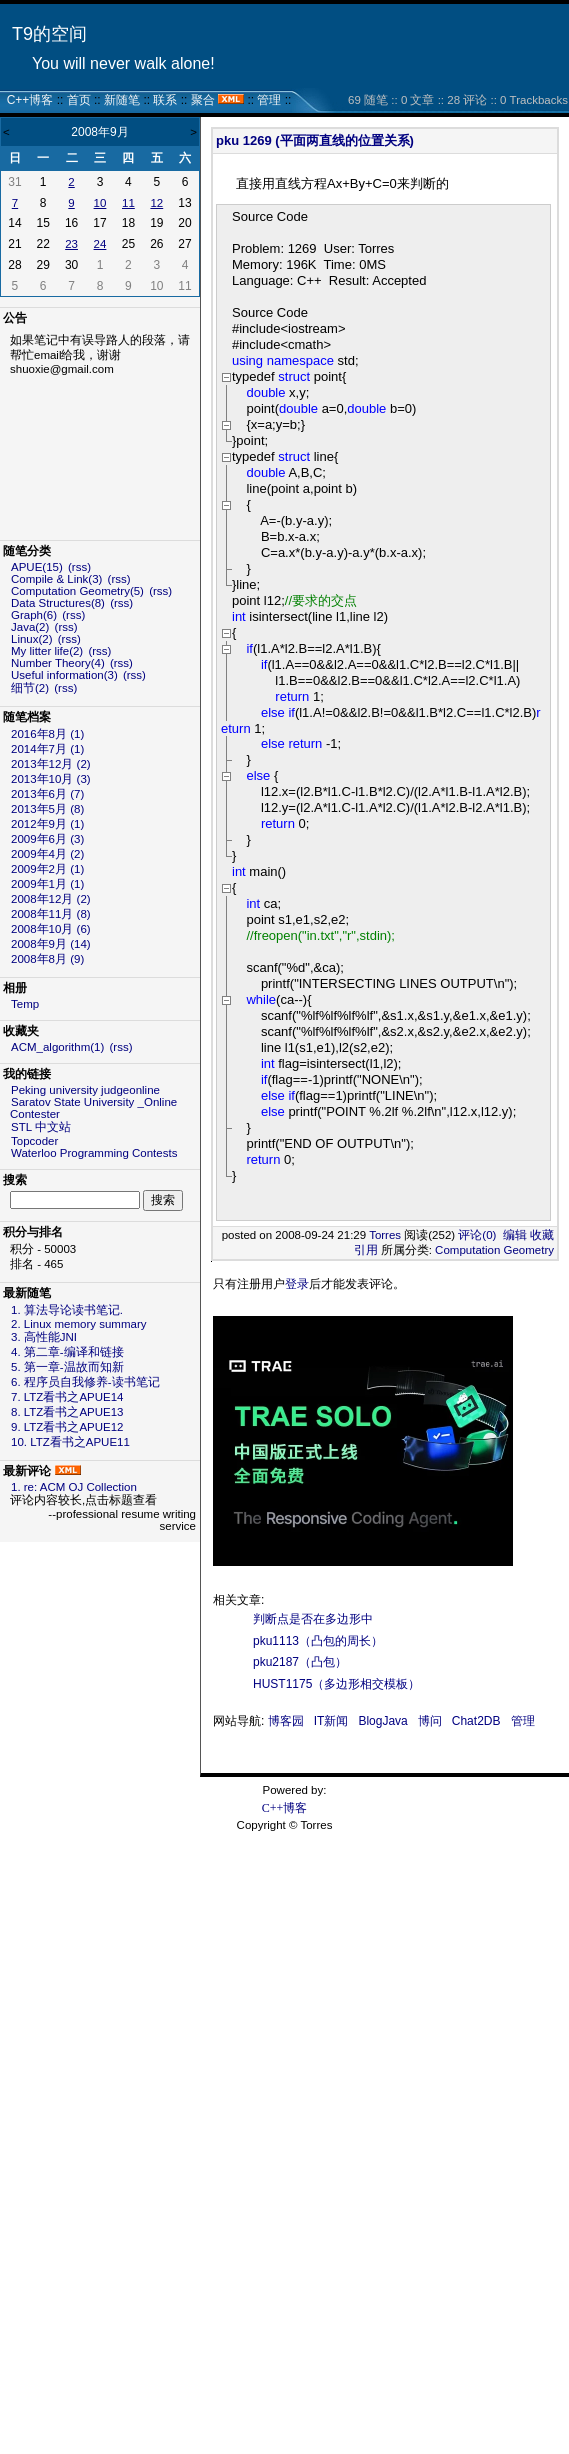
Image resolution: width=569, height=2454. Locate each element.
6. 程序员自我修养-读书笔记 (85, 1382)
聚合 (203, 100)
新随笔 (122, 100)
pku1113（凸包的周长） (318, 1641)
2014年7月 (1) (47, 749)
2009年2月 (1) (47, 869)
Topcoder (34, 1141)
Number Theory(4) (58, 663)
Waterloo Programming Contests (94, 1153)
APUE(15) (37, 567)
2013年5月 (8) (47, 809)
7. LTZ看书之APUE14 (67, 1397)
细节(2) (30, 688)
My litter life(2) (47, 651)
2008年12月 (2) (51, 899)
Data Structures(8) (58, 603)
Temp (25, 1004)
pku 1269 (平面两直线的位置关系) (315, 140)
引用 (366, 1250)
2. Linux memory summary (78, 1324)
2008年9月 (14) (51, 944)
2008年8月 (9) (47, 959)
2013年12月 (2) (51, 764)
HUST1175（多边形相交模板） (336, 1684)
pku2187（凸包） (300, 1662)
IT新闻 (331, 1721)
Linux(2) (32, 639)
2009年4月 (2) (47, 854)
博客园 (286, 1721)
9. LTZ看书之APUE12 (67, 1427)
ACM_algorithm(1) (57, 1047)
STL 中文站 (41, 1127)
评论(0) (477, 1235)
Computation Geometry (494, 1250)
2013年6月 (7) (47, 794)
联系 (165, 100)
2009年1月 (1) (47, 884)
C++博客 (30, 100)
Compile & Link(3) (56, 579)
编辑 (515, 1235)
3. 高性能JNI (44, 1337)
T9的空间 (49, 34)
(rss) (79, 567)
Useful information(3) (64, 675)
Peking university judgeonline (85, 1090)
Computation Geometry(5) (77, 591)
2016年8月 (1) (47, 734)
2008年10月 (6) (51, 929)
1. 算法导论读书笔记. (67, 1310)
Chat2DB (476, 1721)
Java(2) (30, 627)
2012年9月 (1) (47, 824)
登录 (297, 1284)
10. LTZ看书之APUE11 (70, 1442)
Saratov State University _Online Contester (93, 1108)
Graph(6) (34, 615)
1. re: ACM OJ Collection (74, 1487)
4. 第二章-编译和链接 (67, 1352)
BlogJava (382, 1721)
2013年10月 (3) (51, 779)
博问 (430, 1721)
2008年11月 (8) (51, 914)
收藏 (542, 1235)
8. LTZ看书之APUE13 (67, 1412)
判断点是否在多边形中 (313, 1619)
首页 (79, 100)
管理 (269, 100)
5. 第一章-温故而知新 (67, 1367)
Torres (385, 1235)
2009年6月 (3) (47, 839)
